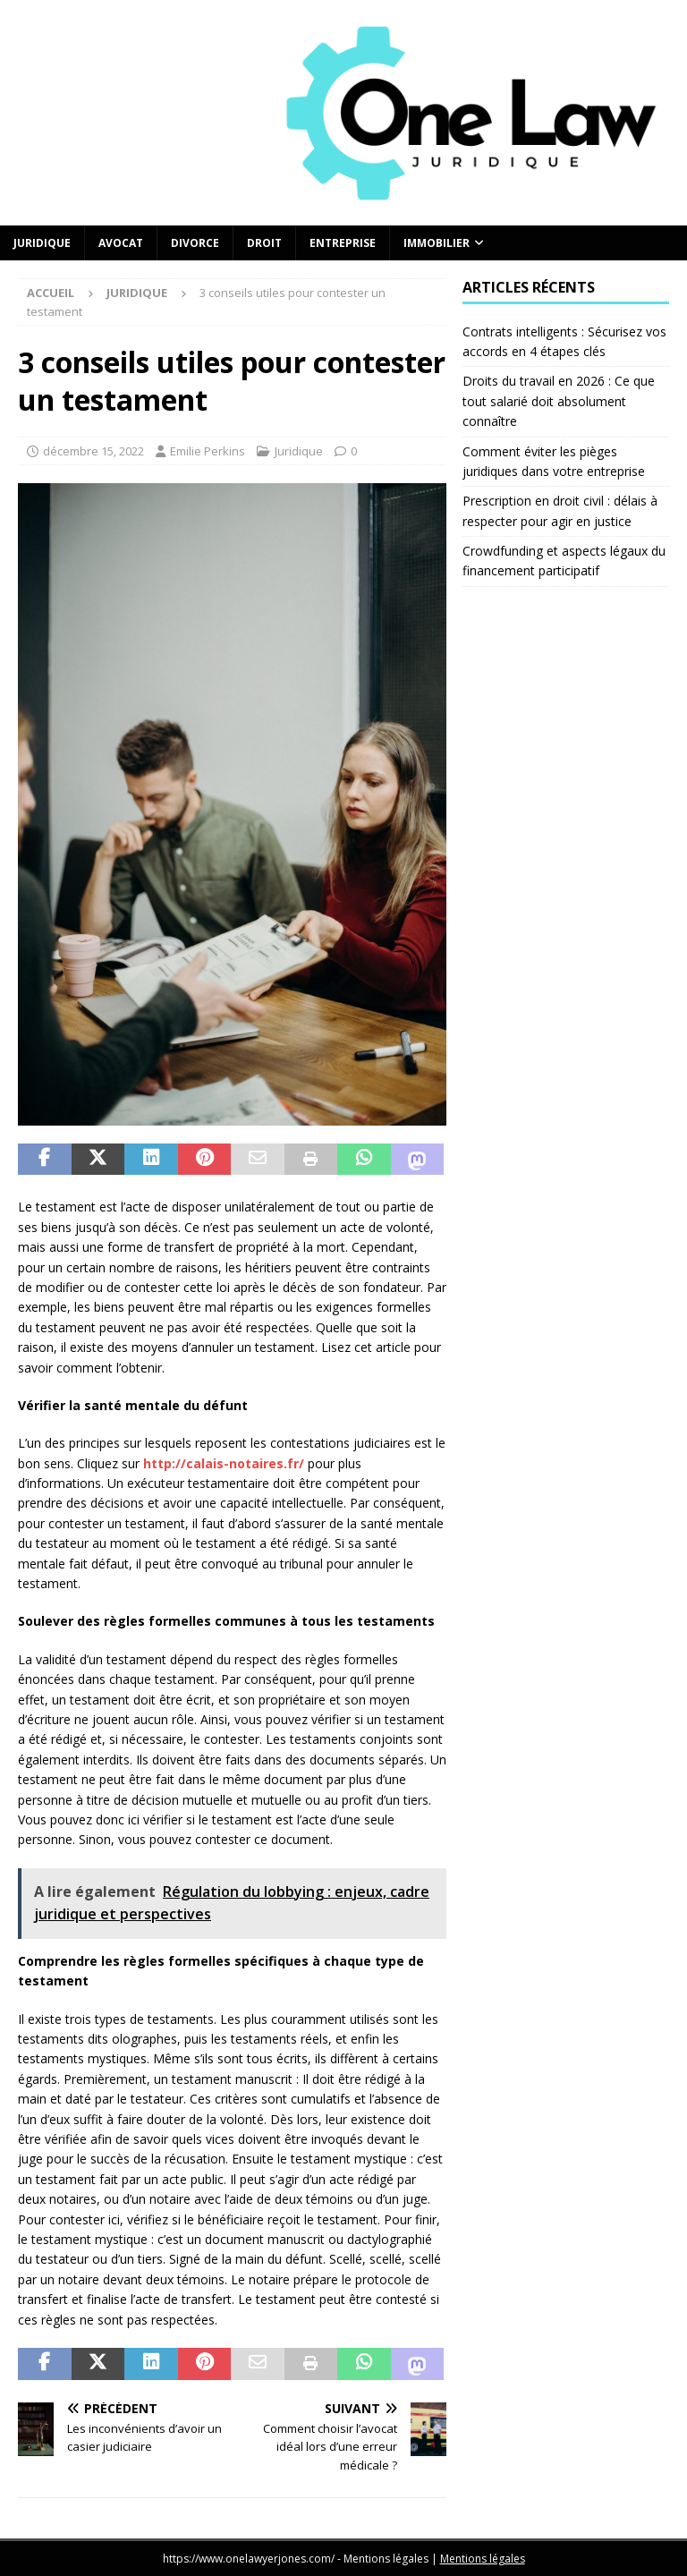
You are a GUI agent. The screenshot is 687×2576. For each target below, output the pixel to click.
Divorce (195, 243)
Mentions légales (482, 2558)
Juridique (42, 243)
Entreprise (343, 243)
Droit (264, 243)
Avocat (120, 243)
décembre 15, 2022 (93, 451)
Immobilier (436, 243)
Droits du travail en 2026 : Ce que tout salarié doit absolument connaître (558, 400)
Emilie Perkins (207, 451)
